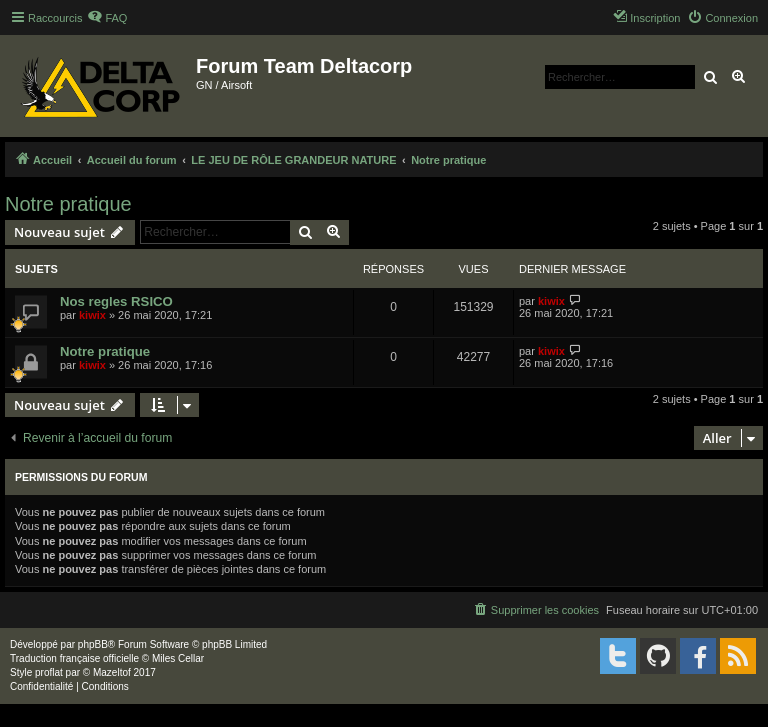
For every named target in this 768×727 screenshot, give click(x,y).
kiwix (92, 315)
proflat (49, 672)
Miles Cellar (178, 658)
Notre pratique (68, 204)
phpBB (93, 644)
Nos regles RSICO (116, 301)
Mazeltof (112, 672)
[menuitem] (107, 18)
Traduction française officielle (74, 658)
